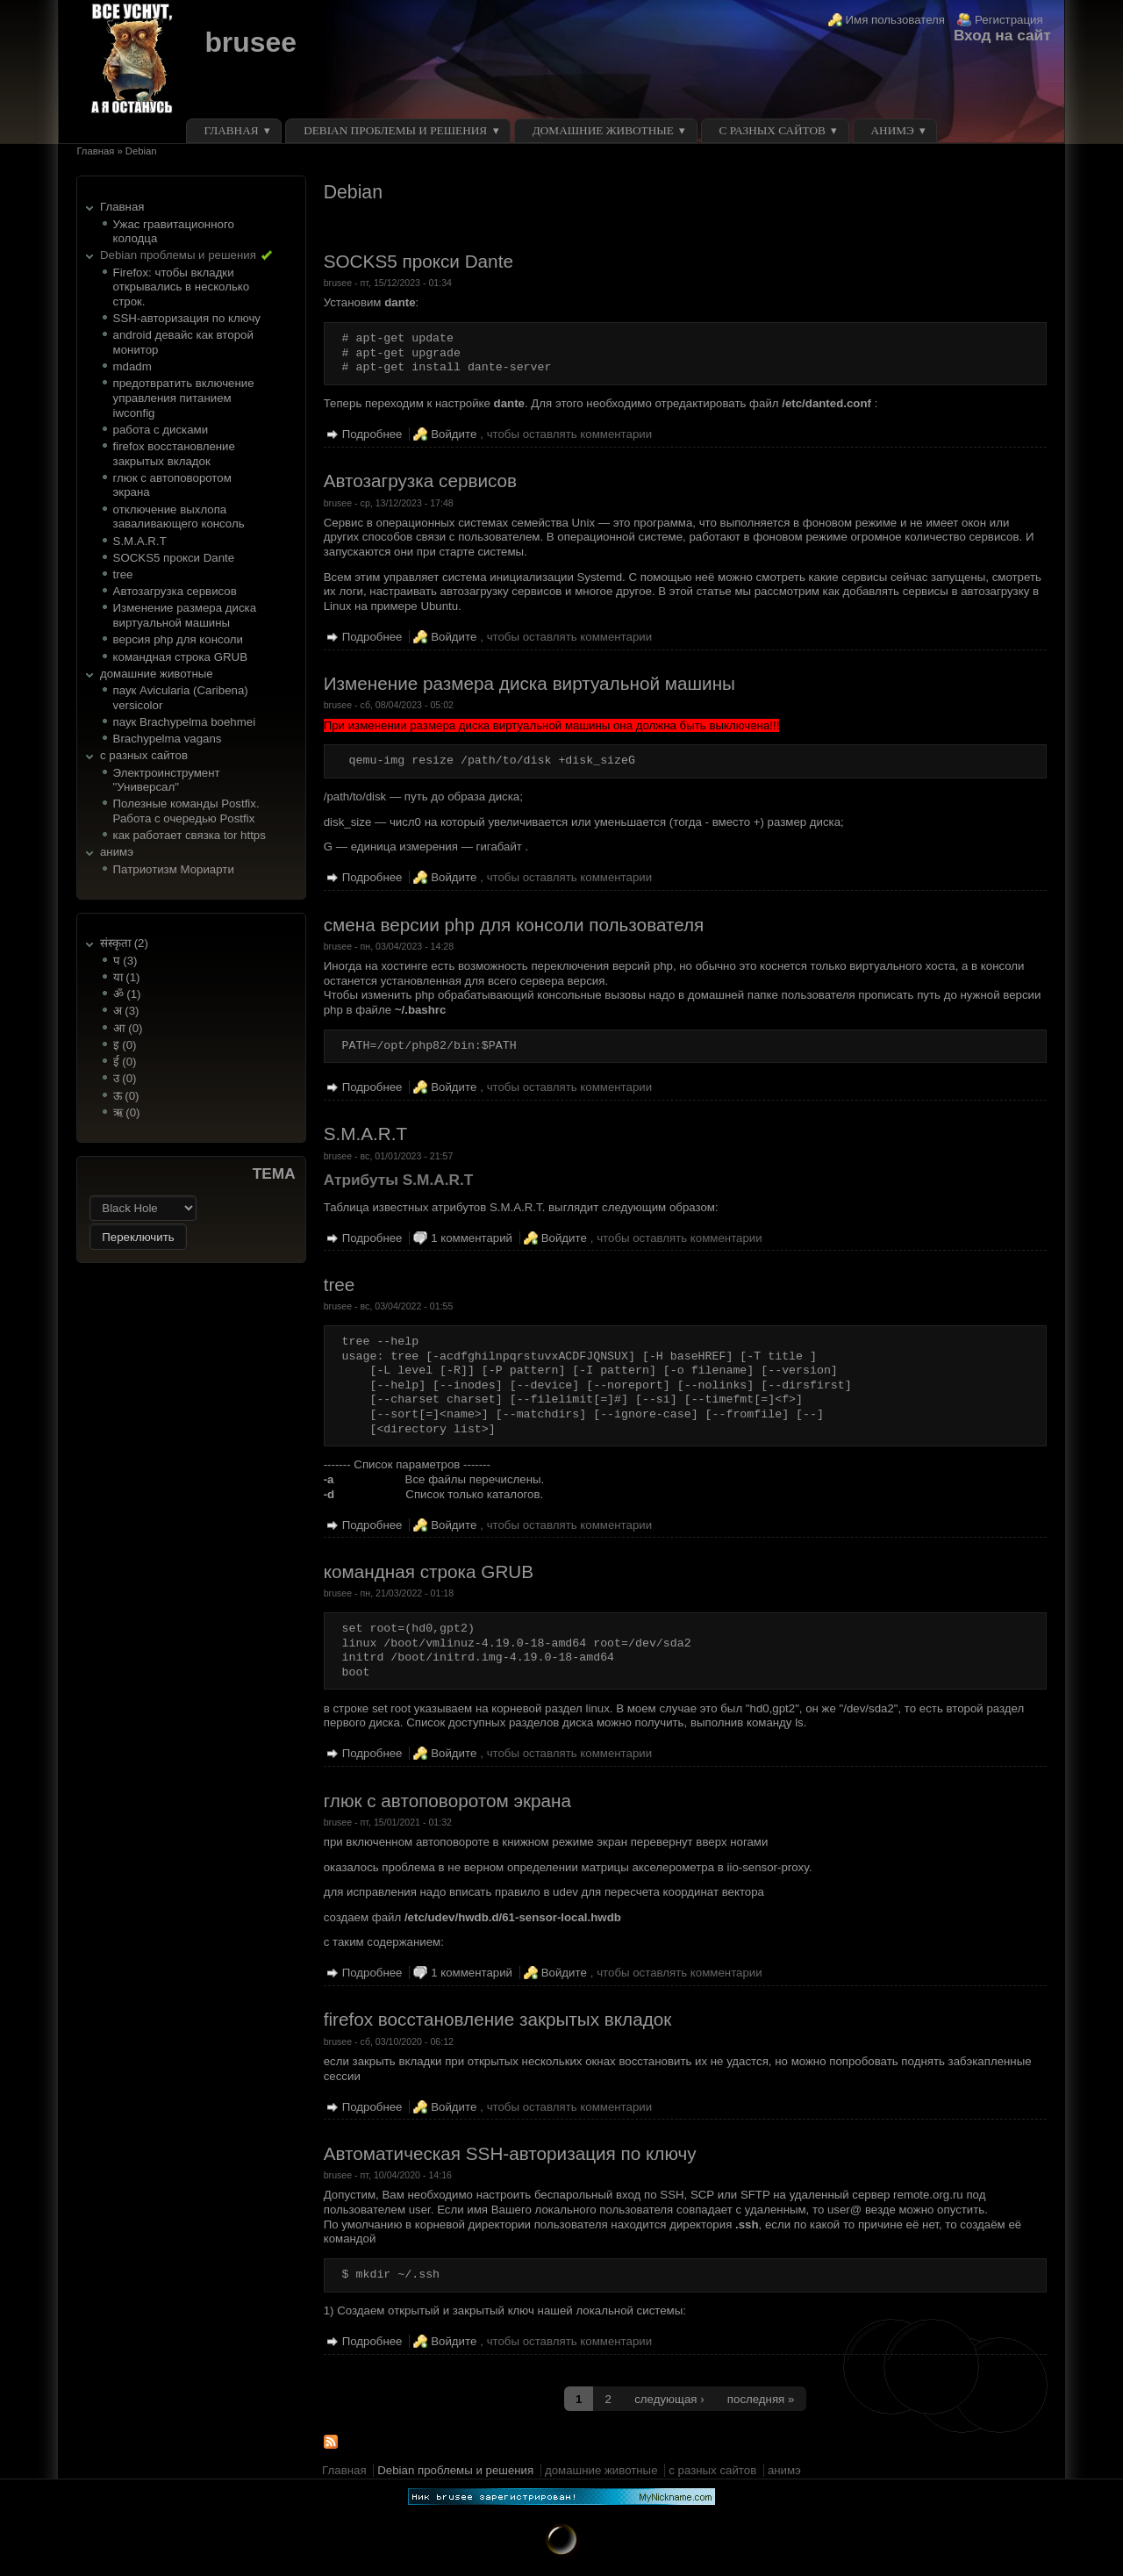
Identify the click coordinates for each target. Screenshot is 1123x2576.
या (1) (126, 977)
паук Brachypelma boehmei (184, 721)
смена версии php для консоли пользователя (514, 925)
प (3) (125, 960)
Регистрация (1009, 19)
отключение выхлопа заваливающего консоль (179, 517)
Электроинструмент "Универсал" (166, 780)
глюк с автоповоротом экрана (447, 1800)
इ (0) (125, 1044)
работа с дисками (161, 429)
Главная (231, 130)
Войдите (453, 434)
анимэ (891, 130)
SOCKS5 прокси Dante (174, 557)
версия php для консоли (178, 639)
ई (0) (125, 1061)
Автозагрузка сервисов (175, 591)
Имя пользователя (896, 19)
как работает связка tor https (189, 835)
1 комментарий (471, 1238)
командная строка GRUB (180, 657)
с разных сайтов (772, 130)
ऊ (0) (126, 1095)
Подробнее (372, 434)
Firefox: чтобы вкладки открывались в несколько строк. (181, 287)
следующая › (669, 2399)
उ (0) (125, 1078)
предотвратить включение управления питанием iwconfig (183, 398)
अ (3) (126, 1010)
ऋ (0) (126, 1112)
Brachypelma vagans (167, 738)
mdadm (132, 366)
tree (123, 574)
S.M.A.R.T (140, 541)
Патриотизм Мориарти (173, 869)
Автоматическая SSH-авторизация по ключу (510, 2153)
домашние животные (603, 130)
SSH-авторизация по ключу (187, 318)
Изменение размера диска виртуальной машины (185, 615)
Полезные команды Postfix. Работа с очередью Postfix (186, 811)
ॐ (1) (127, 994)
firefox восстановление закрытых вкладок (174, 454)
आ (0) (128, 1028)
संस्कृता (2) (124, 943)
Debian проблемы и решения (395, 130)
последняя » (761, 2399)
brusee (250, 42)
